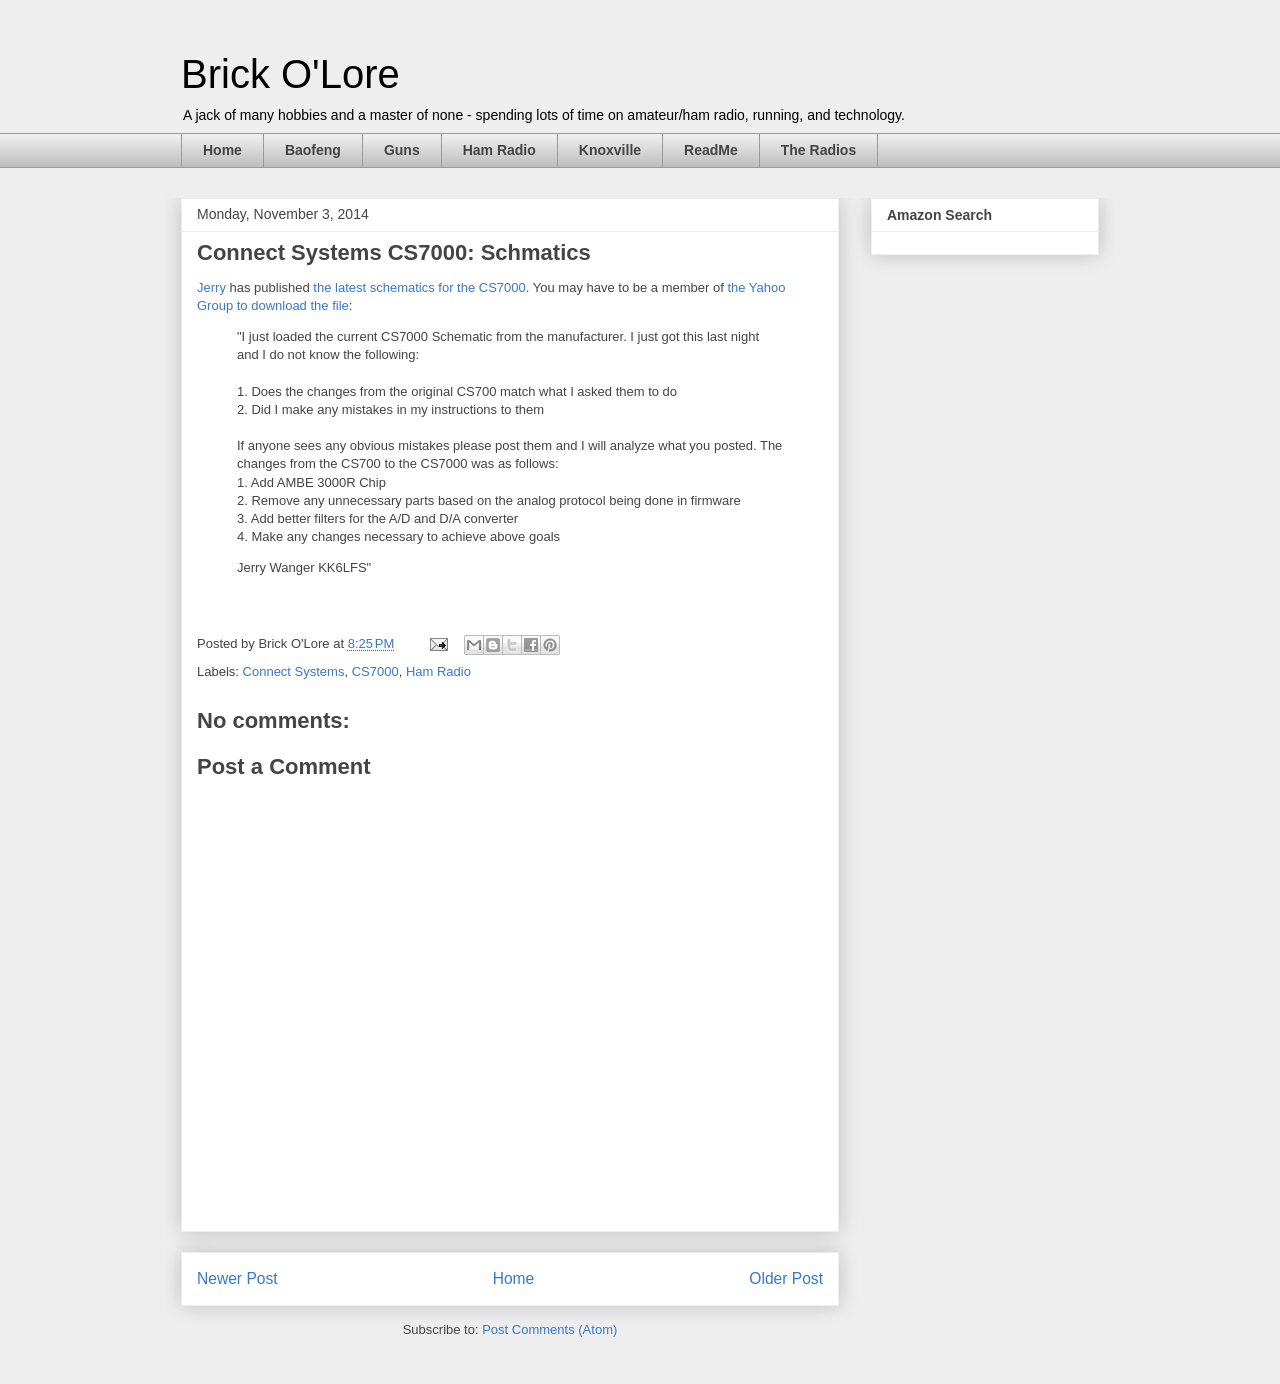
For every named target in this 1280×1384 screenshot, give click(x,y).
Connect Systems (294, 671)
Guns (402, 150)
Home (222, 150)
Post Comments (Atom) (549, 1329)
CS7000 (375, 671)
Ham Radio (499, 150)
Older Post (786, 1278)
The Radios (818, 150)
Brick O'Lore (290, 74)
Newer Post (237, 1278)
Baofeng (313, 150)
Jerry (211, 287)
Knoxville (610, 150)
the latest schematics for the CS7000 (419, 287)
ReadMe (711, 150)
